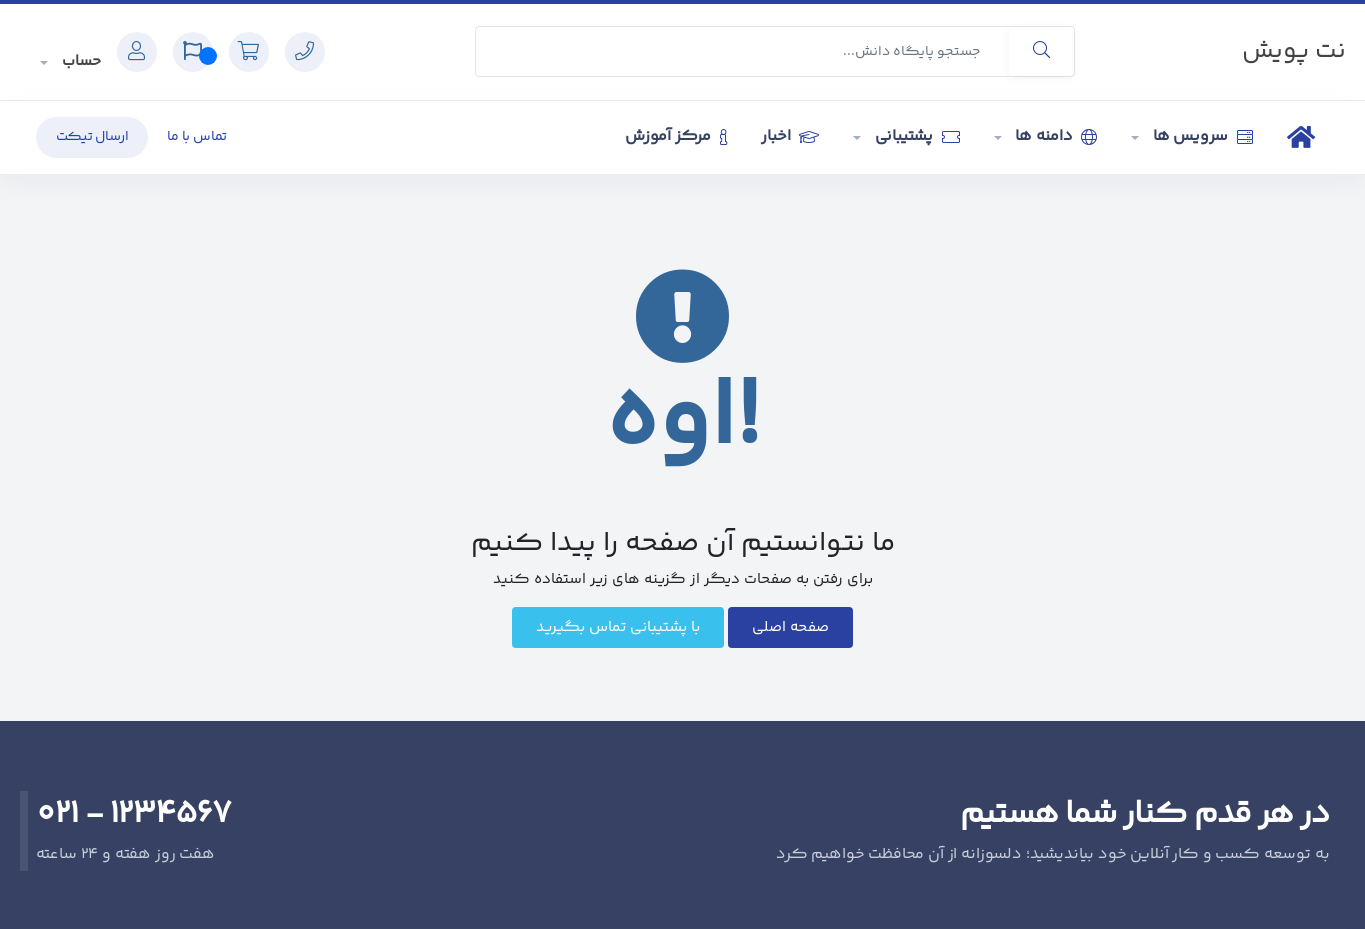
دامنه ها (1055, 136)
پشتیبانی (915, 136)
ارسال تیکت (92, 137)
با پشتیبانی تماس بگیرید (618, 627)
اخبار (789, 136)
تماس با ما (197, 137)
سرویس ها (1201, 136)
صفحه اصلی (790, 627)
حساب (79, 61)
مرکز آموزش (676, 136)
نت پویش (1294, 51)
